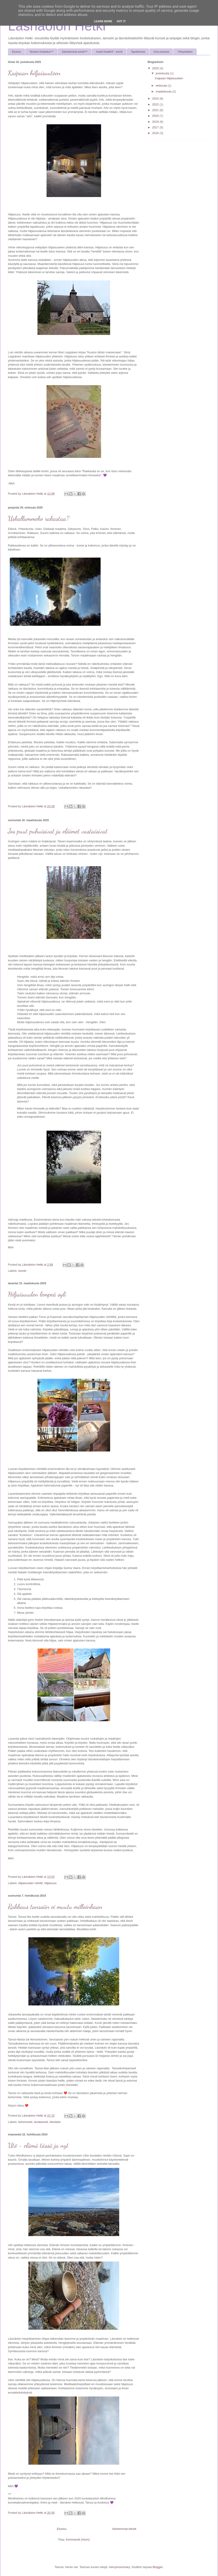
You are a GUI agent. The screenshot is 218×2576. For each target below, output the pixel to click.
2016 (156, 133)
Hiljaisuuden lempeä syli (37, 1294)
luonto (22, 1270)
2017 (156, 127)
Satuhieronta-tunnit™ (74, 51)
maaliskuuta (164, 91)
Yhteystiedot (184, 51)
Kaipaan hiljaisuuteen (34, 73)
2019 (156, 121)
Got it (121, 21)
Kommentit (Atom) (78, 2539)
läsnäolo (55, 2122)
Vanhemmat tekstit (124, 2529)
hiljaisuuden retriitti (30, 1883)
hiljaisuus (50, 1883)
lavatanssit (41, 2122)
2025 (156, 68)
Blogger (158, 2567)
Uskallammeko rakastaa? (38, 518)
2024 (156, 98)
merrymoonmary (119, 2567)
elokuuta (162, 85)
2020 (156, 115)
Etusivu (16, 51)
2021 (156, 110)
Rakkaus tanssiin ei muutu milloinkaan (55, 1906)
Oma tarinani (161, 51)
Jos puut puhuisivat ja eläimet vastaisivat (58, 831)
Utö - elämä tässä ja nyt (38, 2145)
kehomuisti (25, 2122)
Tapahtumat (138, 51)
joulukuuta (163, 73)
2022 (156, 104)
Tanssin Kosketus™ (41, 51)
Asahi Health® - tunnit (109, 51)
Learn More (103, 21)
